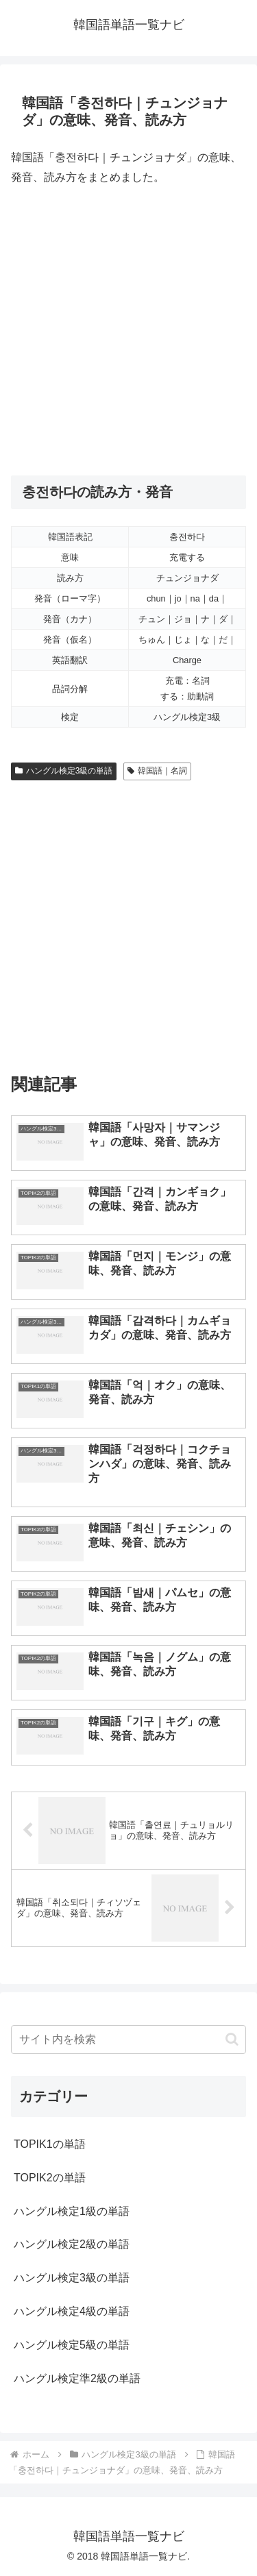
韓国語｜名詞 (157, 771)
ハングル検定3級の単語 (63, 771)
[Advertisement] (128, 331)
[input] (128, 2039)
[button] (232, 2039)
